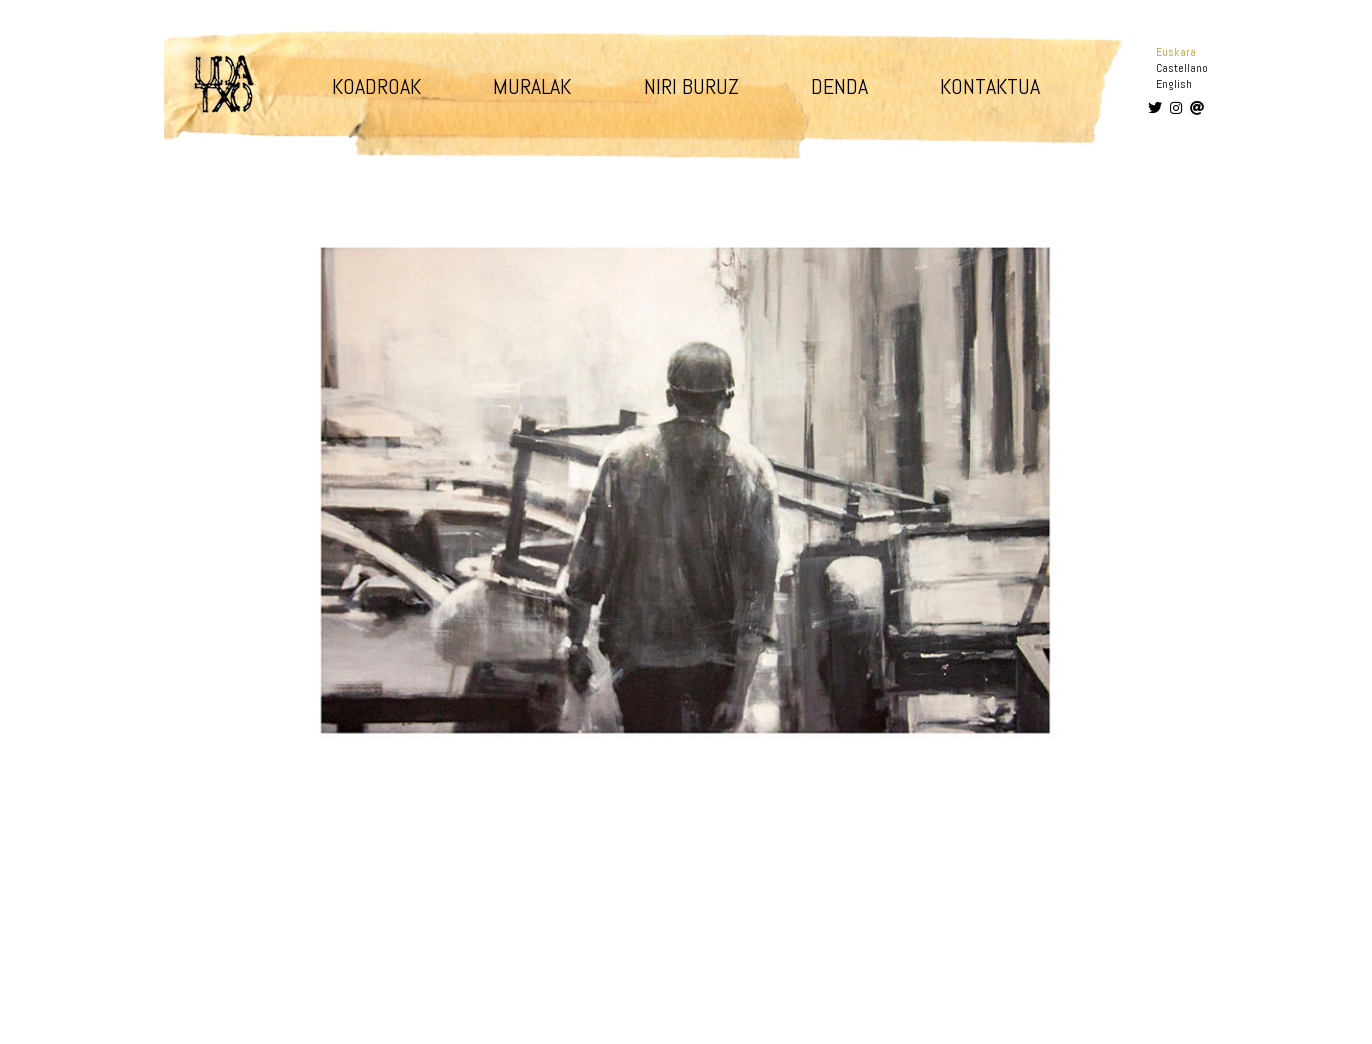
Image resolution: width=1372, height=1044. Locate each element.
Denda (839, 86)
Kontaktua (990, 86)
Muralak (532, 86)
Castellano (1182, 68)
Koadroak (376, 86)
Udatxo (224, 84)
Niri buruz (691, 86)
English (1174, 84)
